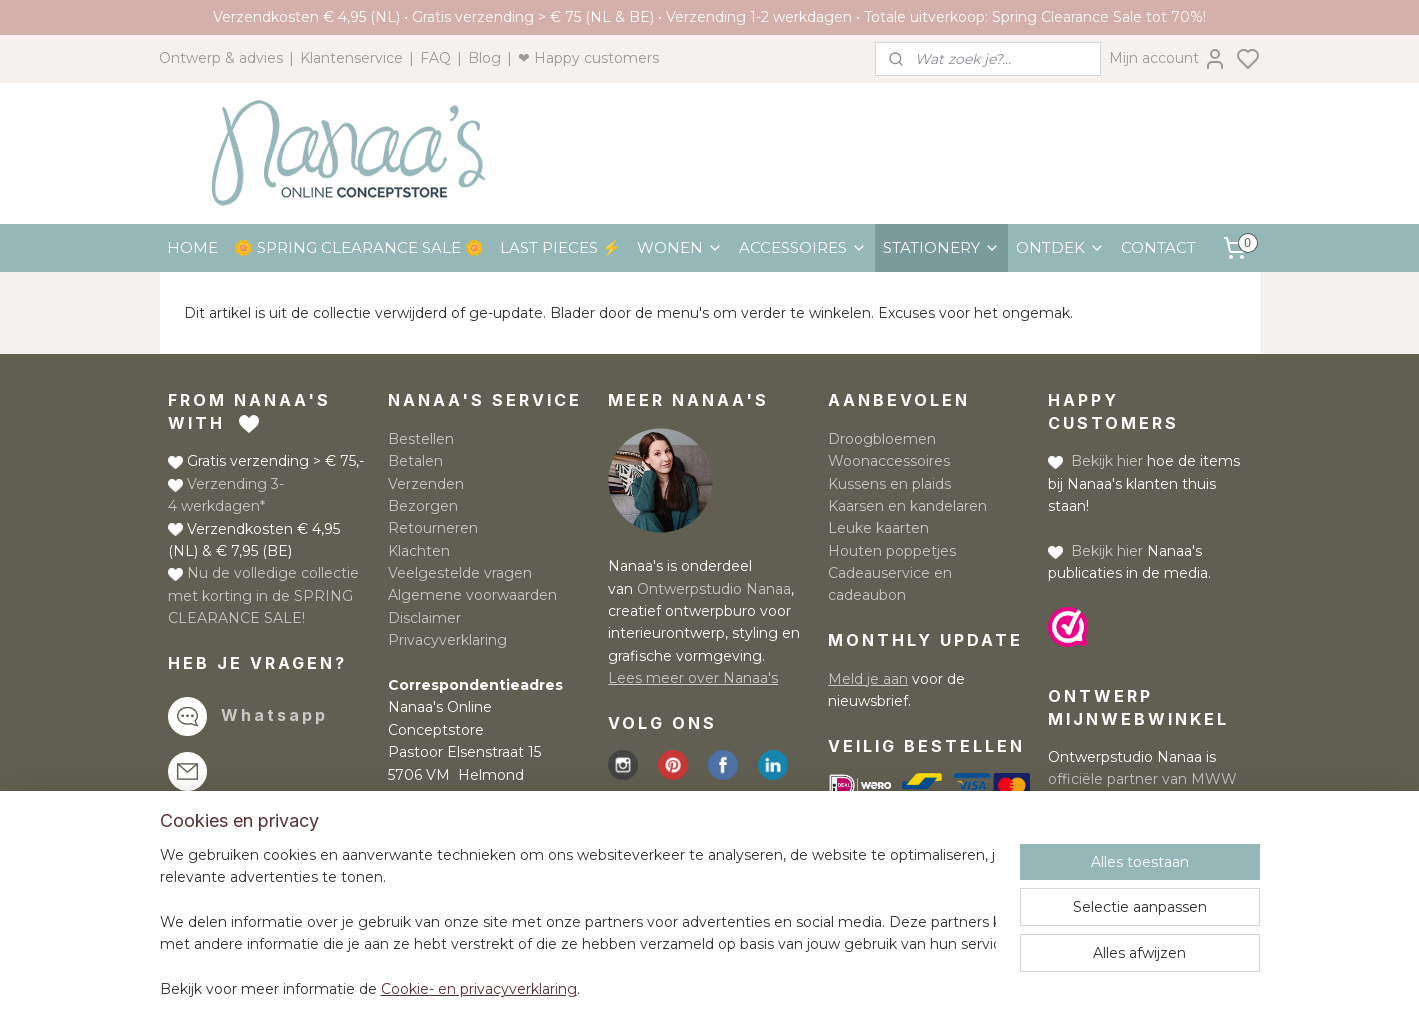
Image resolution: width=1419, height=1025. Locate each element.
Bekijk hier (1107, 461)
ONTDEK (1060, 247)
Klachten (419, 551)
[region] (578, 923)
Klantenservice (351, 58)
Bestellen (421, 439)
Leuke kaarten (878, 528)
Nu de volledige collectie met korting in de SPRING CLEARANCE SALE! (263, 595)
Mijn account (1168, 59)
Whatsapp (274, 715)
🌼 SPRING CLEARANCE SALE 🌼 (359, 247)
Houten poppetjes (892, 551)
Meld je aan (868, 679)
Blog (484, 58)
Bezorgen (423, 506)
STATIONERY (941, 247)
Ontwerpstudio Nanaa (714, 589)
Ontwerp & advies (221, 58)
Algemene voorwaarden (472, 595)
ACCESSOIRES (803, 247)
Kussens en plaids (889, 484)
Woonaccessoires (889, 461)
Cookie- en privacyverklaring (479, 990)
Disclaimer (424, 618)
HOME (192, 247)
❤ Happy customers (588, 58)
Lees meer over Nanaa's (693, 678)
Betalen (415, 461)
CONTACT (1158, 247)
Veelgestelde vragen (460, 573)
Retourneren (433, 528)
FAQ (435, 58)
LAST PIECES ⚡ (560, 247)
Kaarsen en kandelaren (907, 506)
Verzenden (426, 484)
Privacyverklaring (447, 640)
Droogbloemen (882, 439)
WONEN (680, 247)
